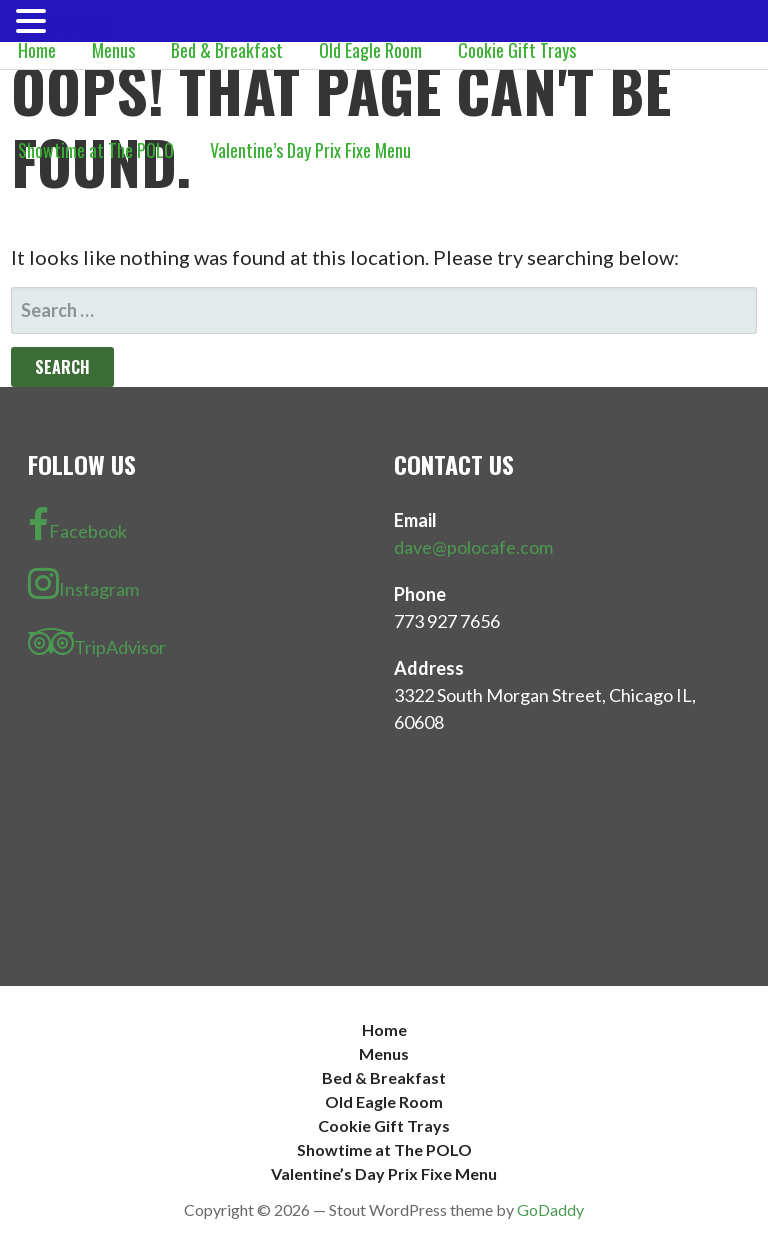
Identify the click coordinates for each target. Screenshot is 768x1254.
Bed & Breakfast (227, 50)
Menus (113, 50)
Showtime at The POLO (96, 150)
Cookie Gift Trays (517, 50)
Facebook (77, 525)
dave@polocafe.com (473, 547)
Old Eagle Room (370, 50)
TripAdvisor (97, 641)
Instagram (83, 583)
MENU (83, 25)
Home (37, 50)
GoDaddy (550, 1209)
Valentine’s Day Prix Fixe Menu (310, 150)
